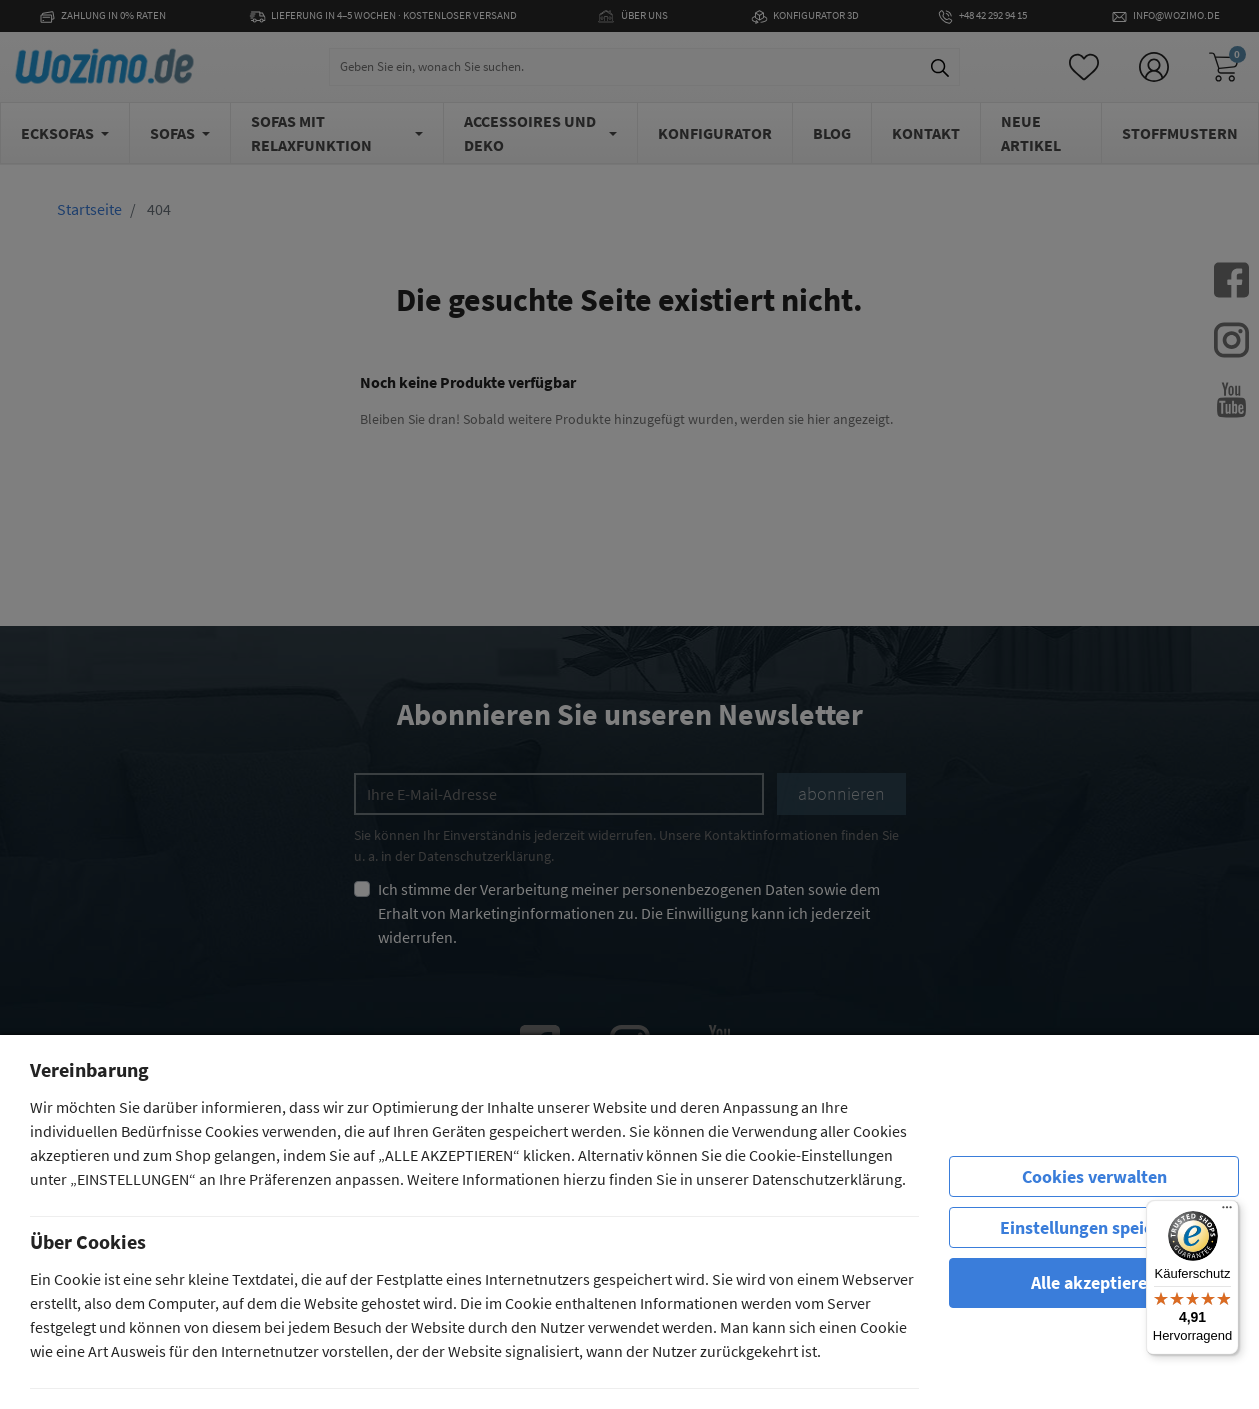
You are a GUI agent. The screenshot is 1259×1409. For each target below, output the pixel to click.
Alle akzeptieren (1094, 1282)
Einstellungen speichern (1094, 1227)
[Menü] (1227, 1212)
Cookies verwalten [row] (1094, 1176)
